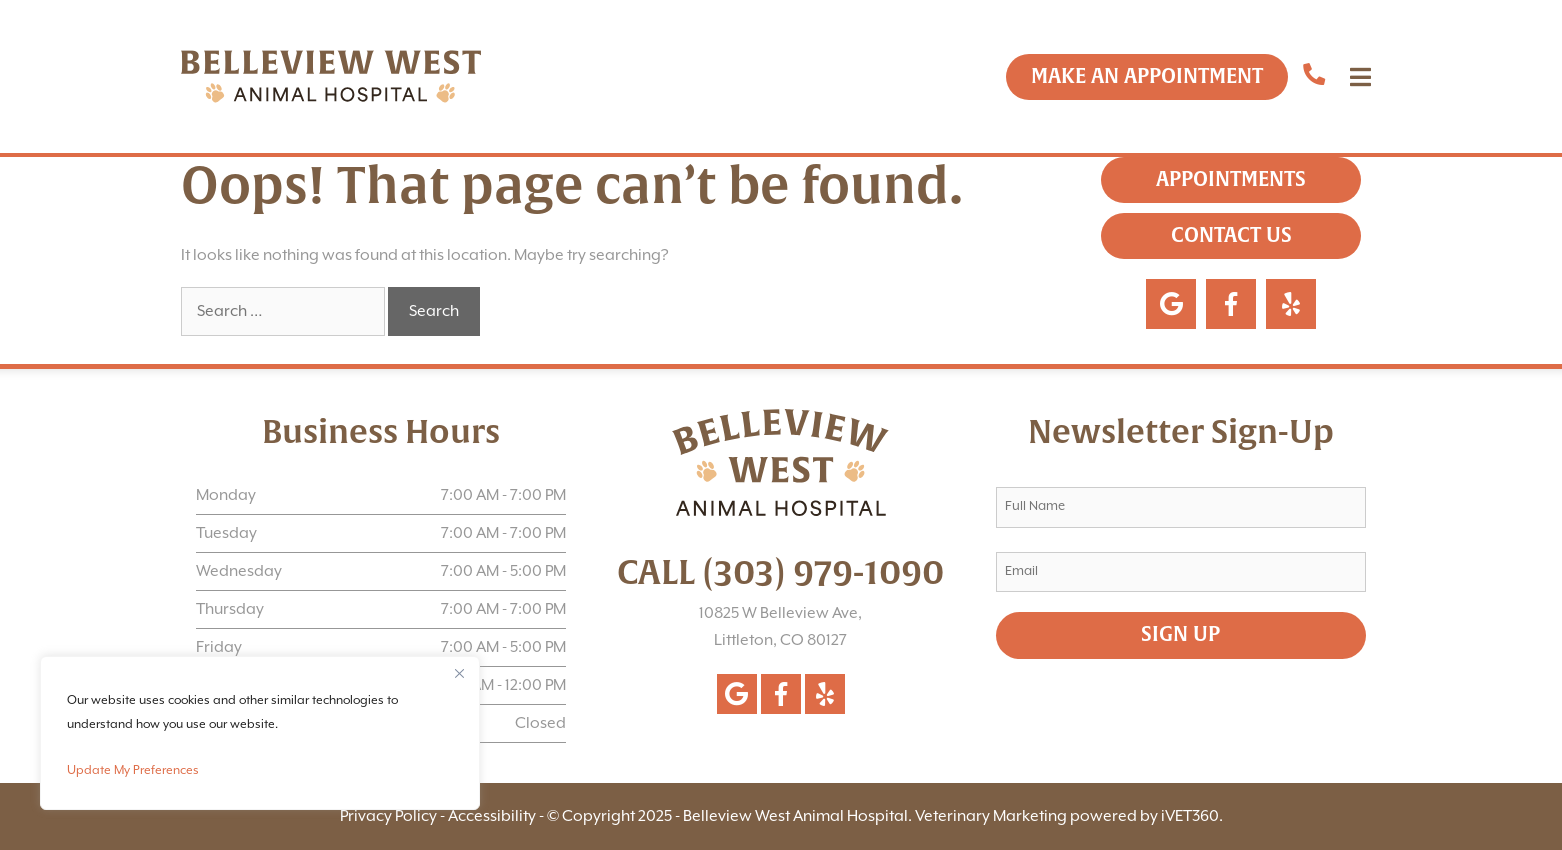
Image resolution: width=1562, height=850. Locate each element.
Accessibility (492, 816)
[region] (260, 733)
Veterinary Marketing (991, 816)
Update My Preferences (133, 770)
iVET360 (1190, 816)
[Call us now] (1314, 76)
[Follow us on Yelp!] (825, 694)
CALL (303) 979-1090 (780, 573)
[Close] (459, 673)
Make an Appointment (1147, 76)
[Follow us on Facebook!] (781, 694)
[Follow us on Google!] (737, 694)
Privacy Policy (388, 816)
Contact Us (1231, 235)
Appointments (1231, 179)
